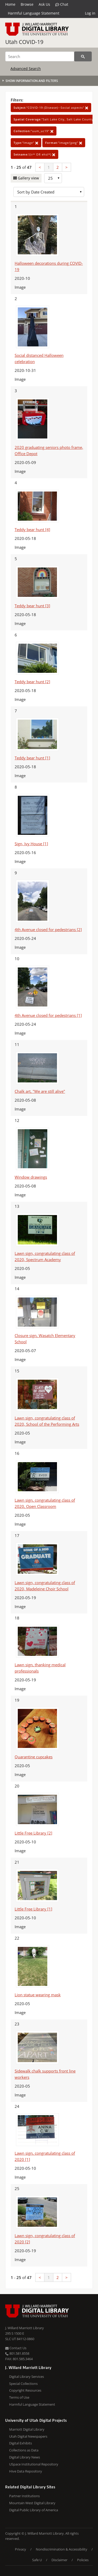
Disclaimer (59, 2560)
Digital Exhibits (20, 2443)
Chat (61, 4)
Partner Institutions (24, 2496)
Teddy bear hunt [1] (32, 757)
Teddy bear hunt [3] (32, 605)
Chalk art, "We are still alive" (40, 1091)
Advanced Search (25, 68)
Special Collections (23, 2383)
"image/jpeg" (63, 143)
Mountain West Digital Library (32, 2503)
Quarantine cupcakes (34, 1756)
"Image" (26, 143)
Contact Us (15, 2348)
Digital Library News (24, 2457)
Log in (90, 13)
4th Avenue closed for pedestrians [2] (48, 929)
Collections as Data (23, 2450)
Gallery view (28, 178)
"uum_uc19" (34, 131)
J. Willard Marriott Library (24, 2328)
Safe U (37, 2560)
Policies (83, 2560)
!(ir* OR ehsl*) (34, 154)
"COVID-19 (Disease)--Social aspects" (51, 107)
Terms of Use (19, 2397)
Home (10, 4)
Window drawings (31, 1177)
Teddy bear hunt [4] (32, 529)
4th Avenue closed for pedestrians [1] (48, 1015)
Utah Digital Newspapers (28, 2436)
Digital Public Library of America (33, 2510)
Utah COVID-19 (24, 42)
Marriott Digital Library (26, 2429)
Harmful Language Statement (33, 13)
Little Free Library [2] (33, 1833)
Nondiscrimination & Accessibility (61, 2549)
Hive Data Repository (25, 2471)
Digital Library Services (26, 2376)
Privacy (20, 2549)
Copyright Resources (25, 2390)
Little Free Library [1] (33, 1909)
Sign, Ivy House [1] (31, 843)
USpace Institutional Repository (33, 2464)
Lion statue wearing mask (38, 1994)
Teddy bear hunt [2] (32, 681)
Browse (27, 4)
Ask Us (44, 4)
